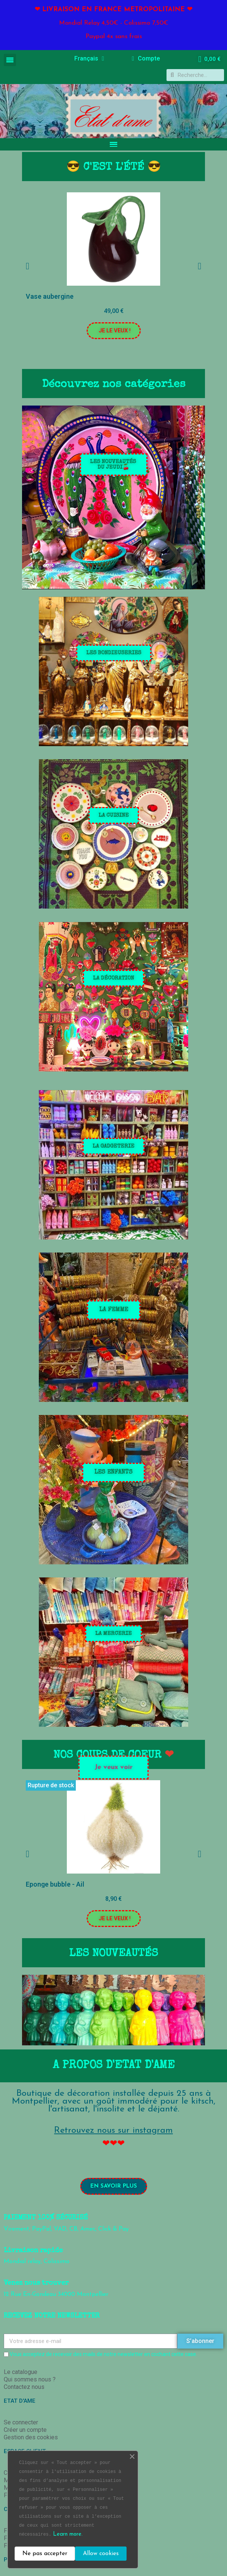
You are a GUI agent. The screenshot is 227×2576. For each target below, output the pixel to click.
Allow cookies (101, 2554)
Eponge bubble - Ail (55, 1884)
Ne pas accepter (44, 2554)
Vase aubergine (50, 296)
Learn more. (68, 2534)
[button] (114, 330)
